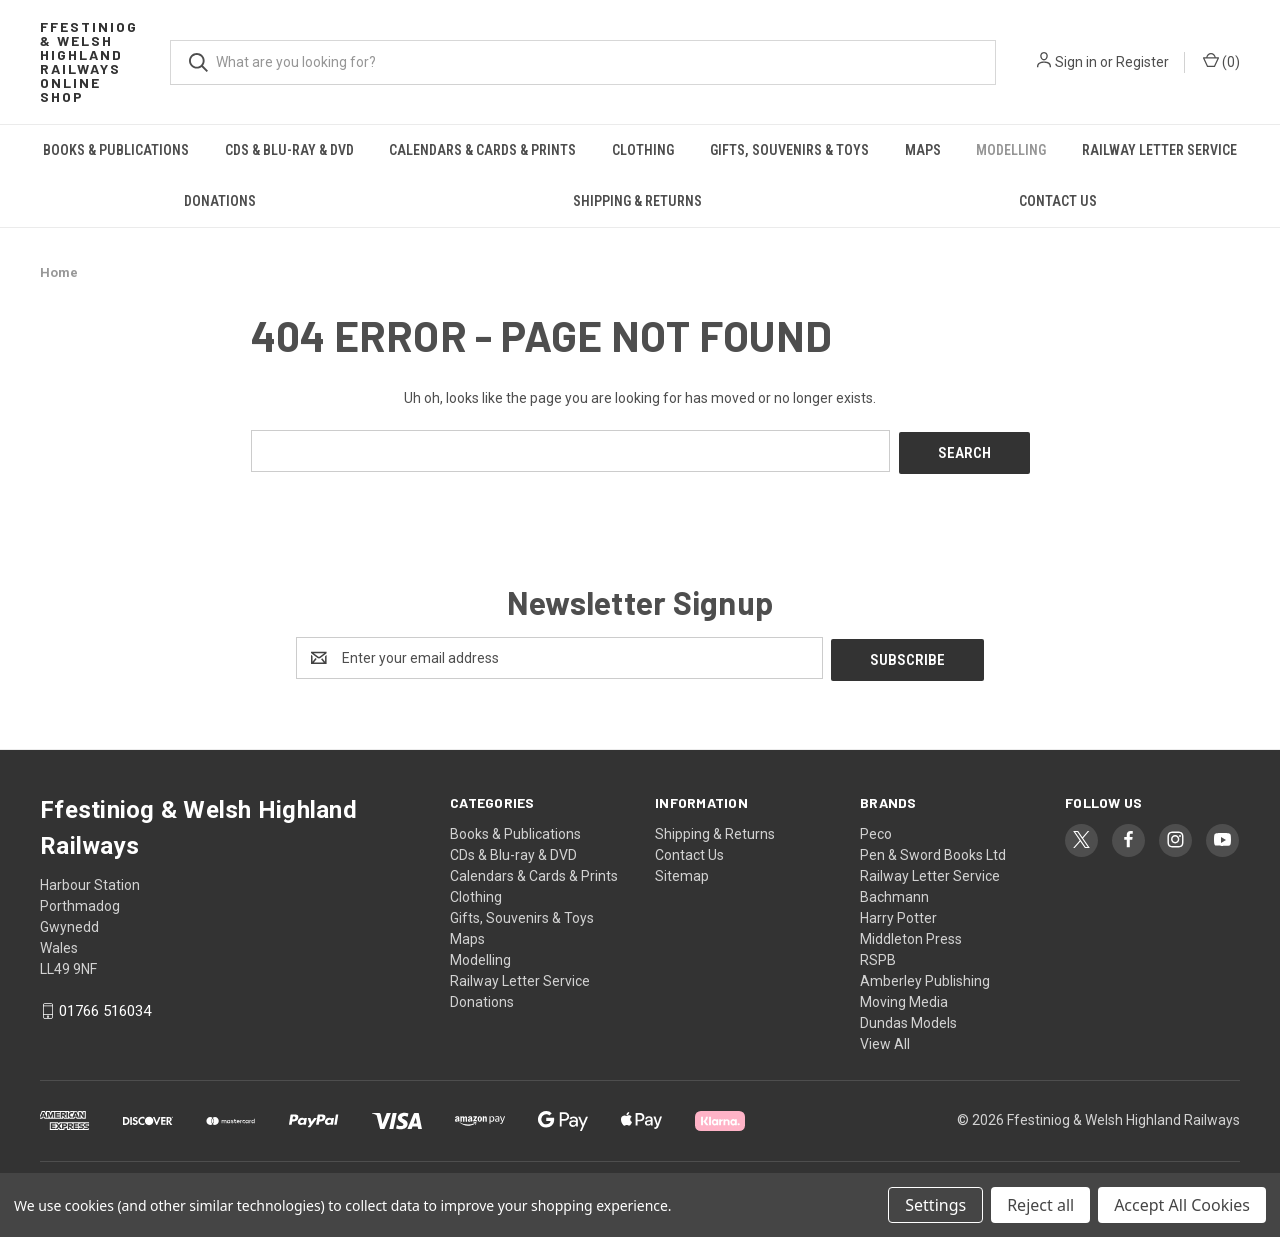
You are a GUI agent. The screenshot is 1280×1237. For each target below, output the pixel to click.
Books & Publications (116, 150)
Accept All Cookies (1182, 1205)
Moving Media (904, 997)
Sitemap (682, 871)
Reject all (1040, 1205)
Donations (220, 201)
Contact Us (1058, 201)
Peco (876, 829)
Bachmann (894, 892)
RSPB (878, 955)
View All (885, 1039)
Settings (935, 1205)
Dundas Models (908, 1018)
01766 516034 (105, 1007)
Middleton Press (911, 934)
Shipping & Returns (637, 201)
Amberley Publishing (925, 976)
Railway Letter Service (1159, 150)
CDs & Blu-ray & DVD (289, 150)
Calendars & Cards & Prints (482, 150)
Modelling (1011, 150)
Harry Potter (898, 913)
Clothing (643, 150)
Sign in (1076, 62)
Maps (923, 150)
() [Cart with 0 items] (1221, 61)
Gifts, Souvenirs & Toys (789, 150)
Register (1142, 62)
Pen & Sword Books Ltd (933, 850)
